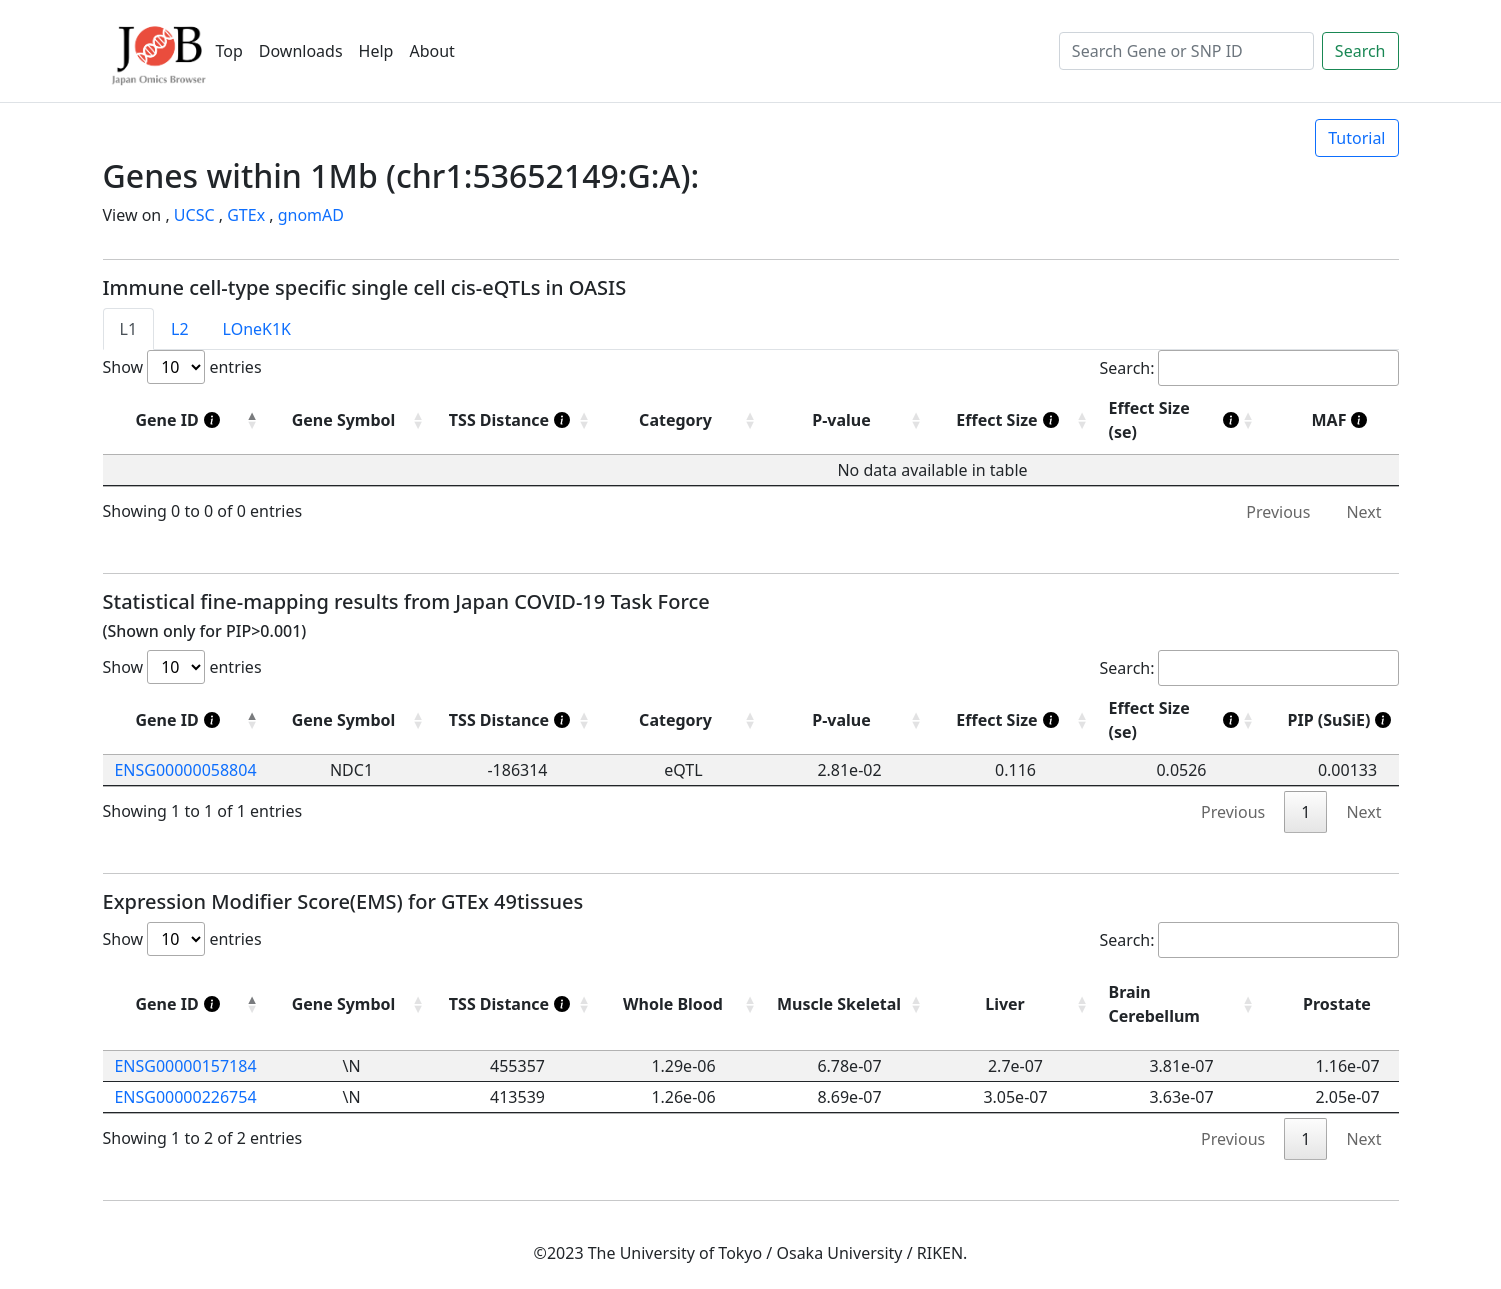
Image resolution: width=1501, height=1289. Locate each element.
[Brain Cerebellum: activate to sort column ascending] (1182, 1004)
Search (1360, 51)
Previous (1278, 512)
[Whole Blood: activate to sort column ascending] (684, 1004)
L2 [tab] (180, 329)
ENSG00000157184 (185, 1066)
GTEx (246, 215)
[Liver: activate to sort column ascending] (1016, 1004)
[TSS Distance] (518, 420)
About (431, 51)
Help (376, 51)
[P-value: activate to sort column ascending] (850, 720)
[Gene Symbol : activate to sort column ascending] (352, 420)
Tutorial (1356, 138)
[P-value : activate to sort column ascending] (850, 420)
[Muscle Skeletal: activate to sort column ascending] (850, 1004)
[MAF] (1348, 420)
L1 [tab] (129, 329)
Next (1363, 512)
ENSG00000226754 (185, 1097)
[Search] (1186, 51)
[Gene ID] (186, 420)
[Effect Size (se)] (1182, 420)
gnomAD (311, 215)
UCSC (194, 215)
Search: (1249, 368)
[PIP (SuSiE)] (1348, 720)
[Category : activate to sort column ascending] (684, 420)
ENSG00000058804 (185, 770)
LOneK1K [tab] (257, 329)
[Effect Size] (1016, 420)
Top (229, 51)
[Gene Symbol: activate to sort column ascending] (352, 720)
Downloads (301, 51)
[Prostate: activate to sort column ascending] (1348, 1004)
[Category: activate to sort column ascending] (684, 720)
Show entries (182, 367)
